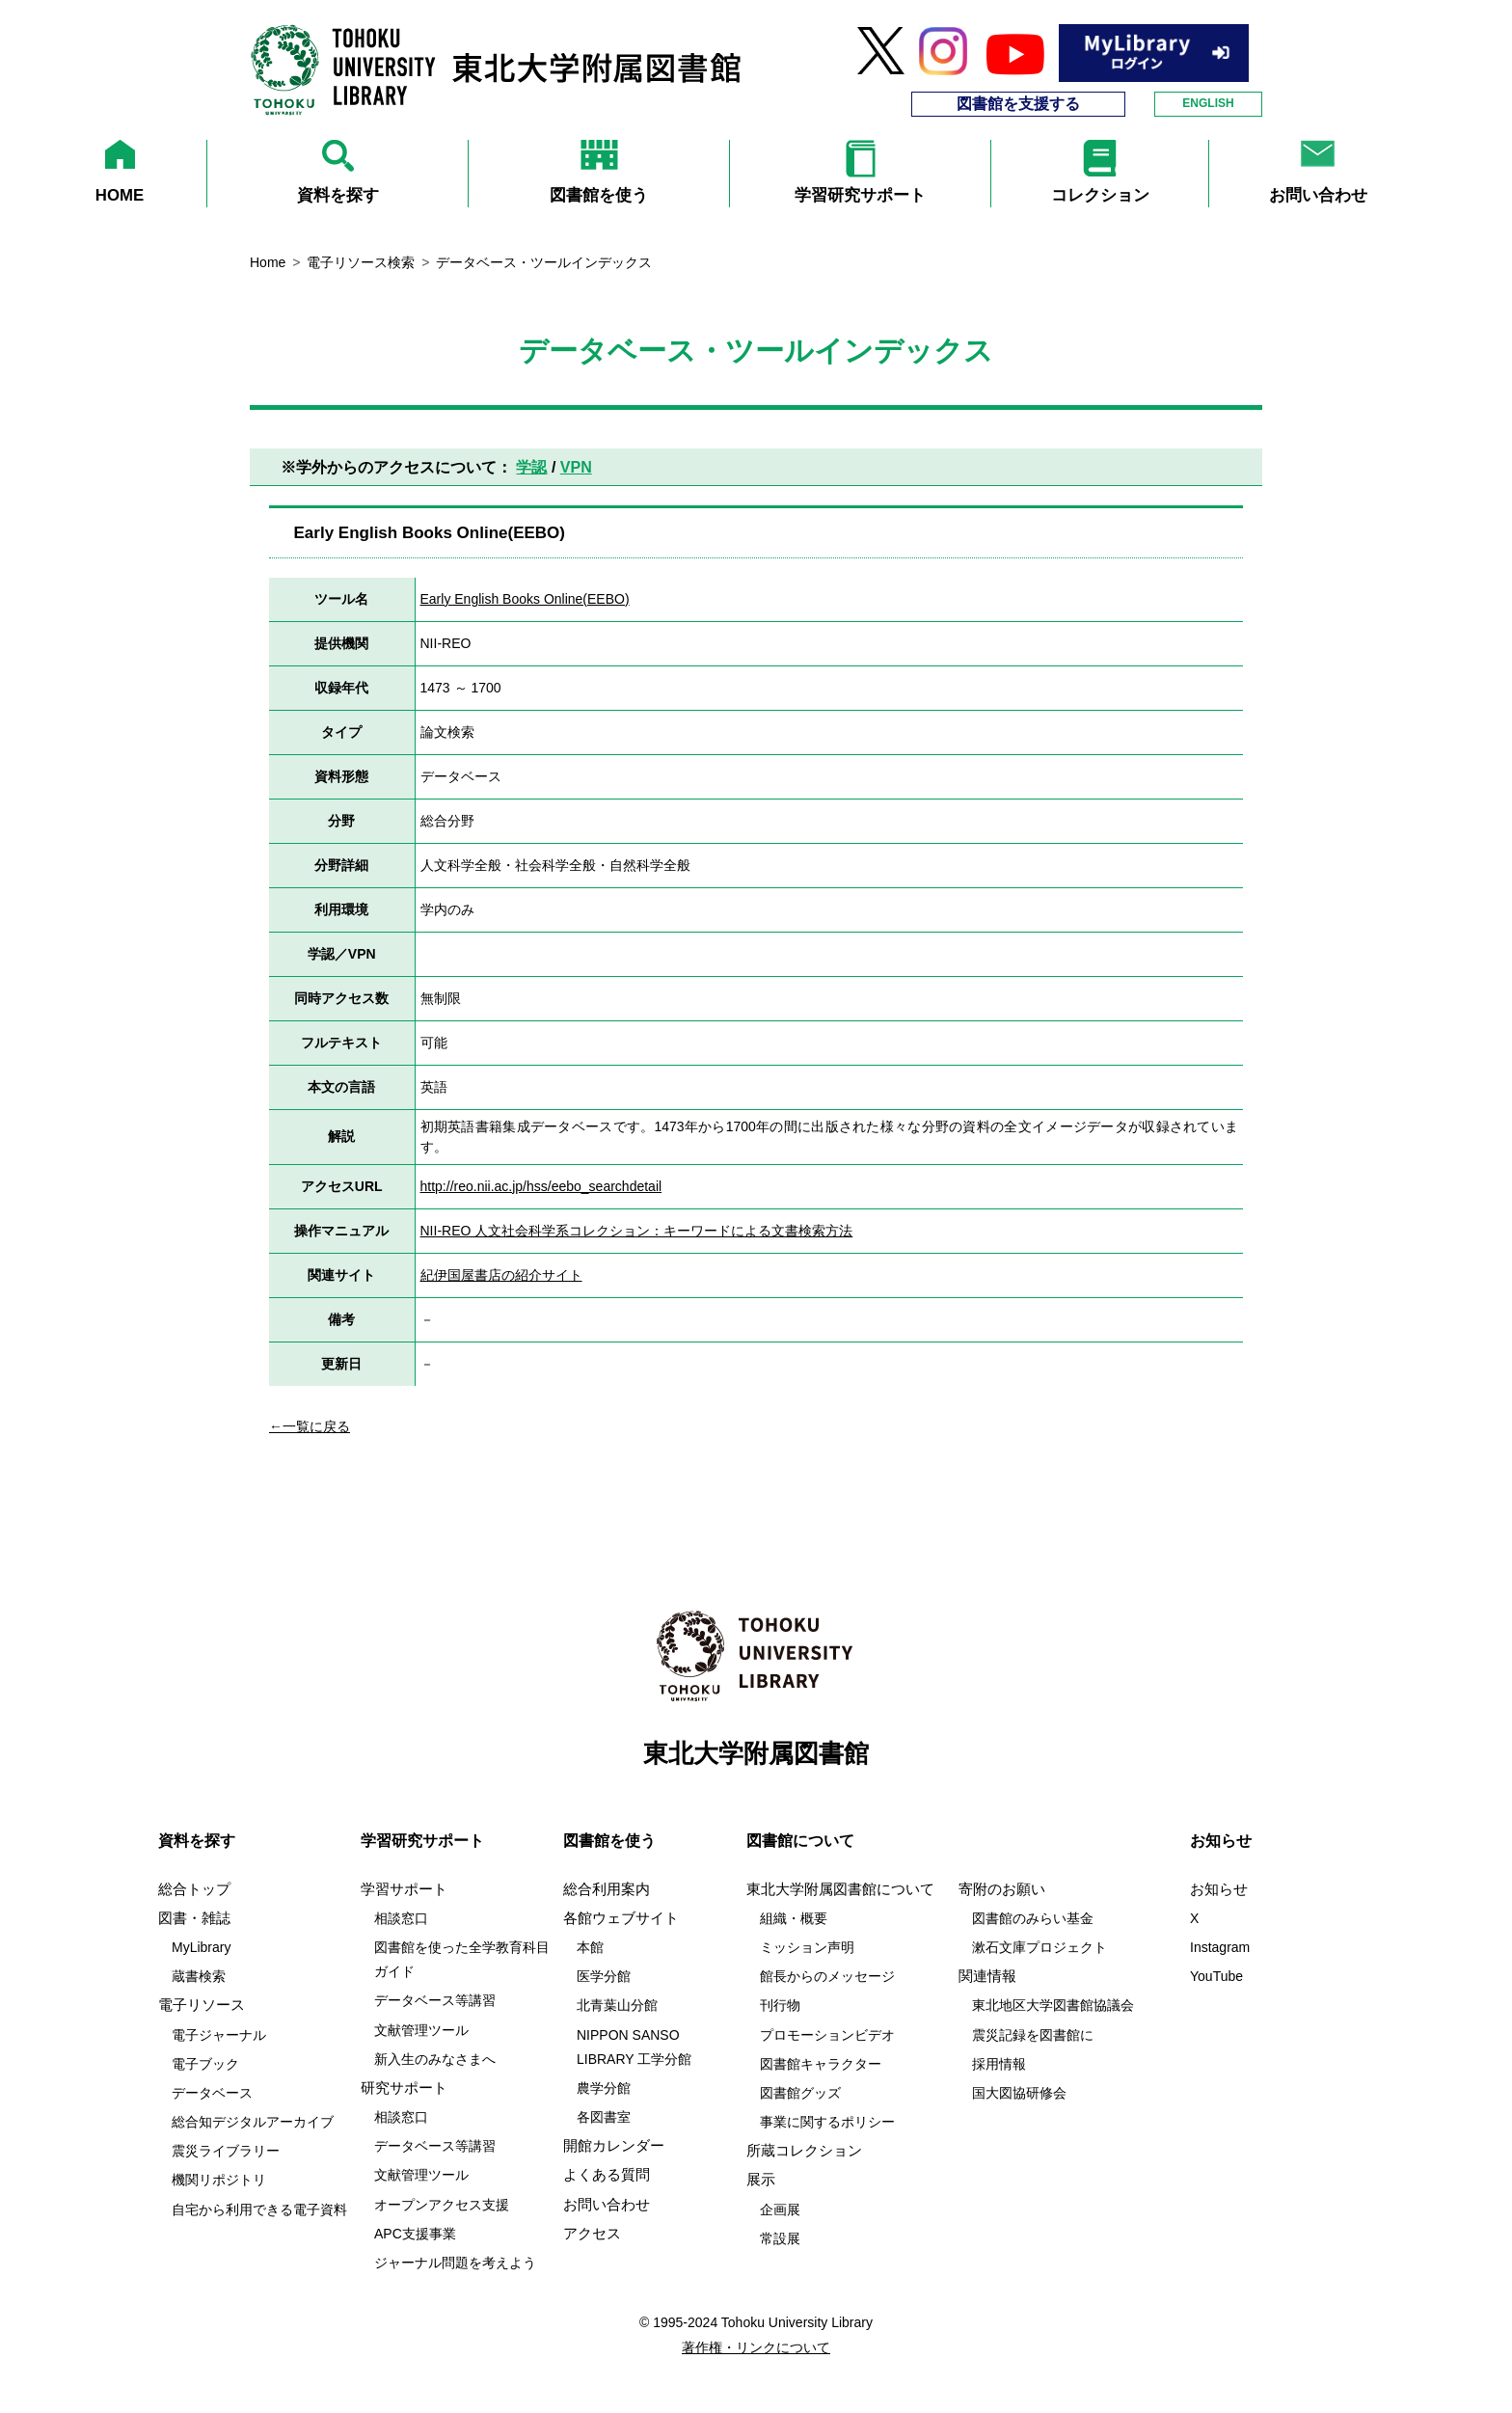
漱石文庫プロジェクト (1039, 1947)
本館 (590, 1947)
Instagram (1220, 1947)
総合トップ (194, 1889)
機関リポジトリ (219, 2179)
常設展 (780, 2238)
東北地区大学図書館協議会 (1053, 2005)
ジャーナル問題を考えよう (455, 2262)
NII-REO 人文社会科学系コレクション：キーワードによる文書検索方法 (636, 1230)
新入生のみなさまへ (435, 2059)
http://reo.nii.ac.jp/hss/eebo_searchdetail (541, 1186)
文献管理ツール (421, 2030)
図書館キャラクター (820, 2064)
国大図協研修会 (1019, 2093)
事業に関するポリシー (827, 2121)
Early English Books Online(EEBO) (525, 599)
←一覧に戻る (309, 1426)
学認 (531, 467)
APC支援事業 (415, 2233)
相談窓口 (401, 1918)
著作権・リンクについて (756, 2347)
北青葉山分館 (617, 2005)
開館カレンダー (613, 2146)
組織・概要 (793, 1918)
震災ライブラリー (226, 2150)
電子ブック (205, 2064)
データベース (212, 2093)
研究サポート (404, 2088)
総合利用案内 (606, 1889)
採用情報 (999, 2064)
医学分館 (604, 1976)
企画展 (780, 2209)
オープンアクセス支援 (441, 2204)
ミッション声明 (807, 1947)
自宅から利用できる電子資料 (259, 2209)
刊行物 (780, 2005)
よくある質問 (606, 2175)
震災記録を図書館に (1033, 2035)
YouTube (1216, 1976)
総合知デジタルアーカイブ (253, 2121)
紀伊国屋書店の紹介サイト (501, 1275)
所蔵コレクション (804, 2150)
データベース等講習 (435, 2000)
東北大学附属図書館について (840, 1889)
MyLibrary (201, 1947)
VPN (576, 467)
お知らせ (1219, 1889)
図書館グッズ (800, 2093)
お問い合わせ (606, 2204)
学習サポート (404, 1889)
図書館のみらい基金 (1033, 1918)
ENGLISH (1207, 103)
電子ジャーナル (219, 2035)
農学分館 (604, 2088)
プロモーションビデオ (827, 2035)
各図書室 (604, 2117)
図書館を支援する (1018, 103)
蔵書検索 (199, 1976)
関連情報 (987, 1976)
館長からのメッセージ (827, 1976)
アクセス (592, 2233)
